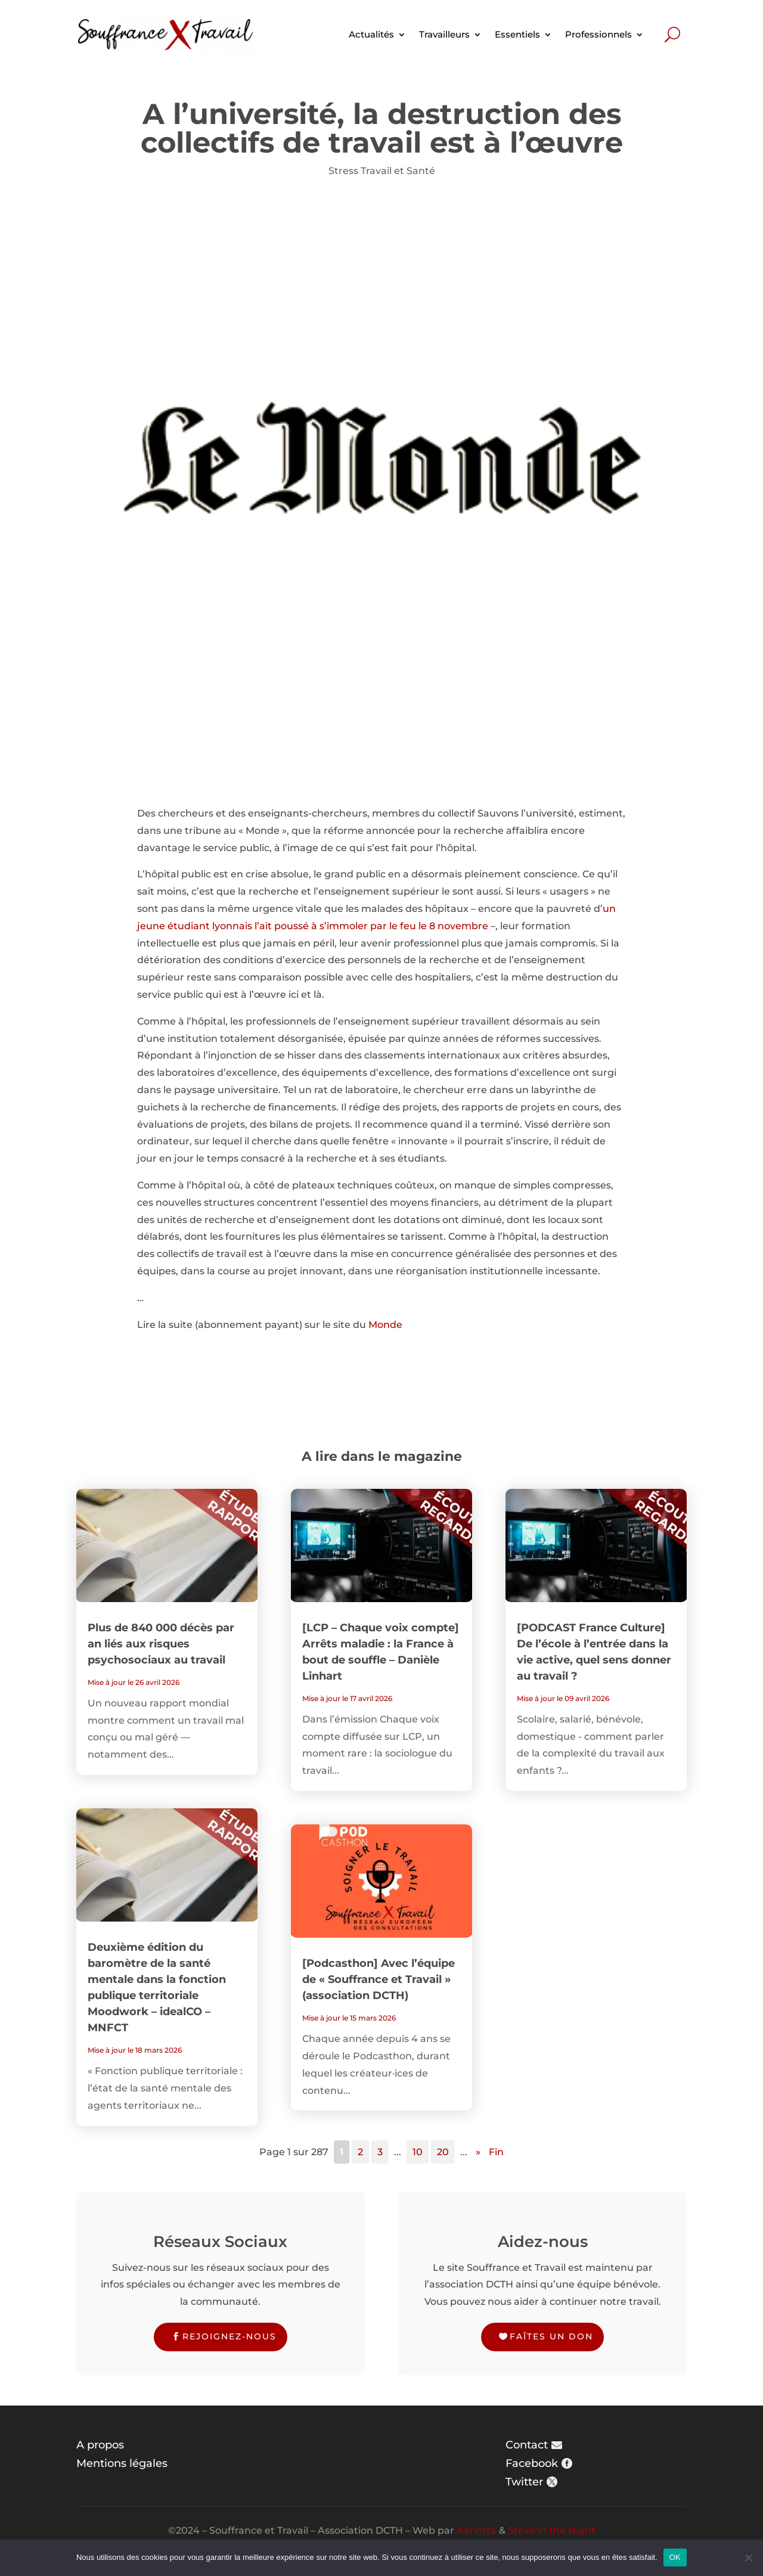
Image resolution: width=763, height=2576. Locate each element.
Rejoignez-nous (229, 2336)
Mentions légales (122, 2463)
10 (417, 2152)
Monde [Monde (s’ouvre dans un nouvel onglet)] (385, 1324)
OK (675, 2557)
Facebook (531, 2463)
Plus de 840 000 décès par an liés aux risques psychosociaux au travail (161, 1643)
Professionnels (598, 34)
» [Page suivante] (478, 2152)
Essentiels (517, 34)
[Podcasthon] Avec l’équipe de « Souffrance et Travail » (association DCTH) (378, 1979)
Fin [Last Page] (496, 2152)
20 (443, 2152)
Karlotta (477, 2530)
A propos (100, 2444)
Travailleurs (444, 34)
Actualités (371, 34)
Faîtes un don (551, 2336)
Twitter (524, 2481)
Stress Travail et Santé (381, 170)
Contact (526, 2444)
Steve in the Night (551, 2530)
